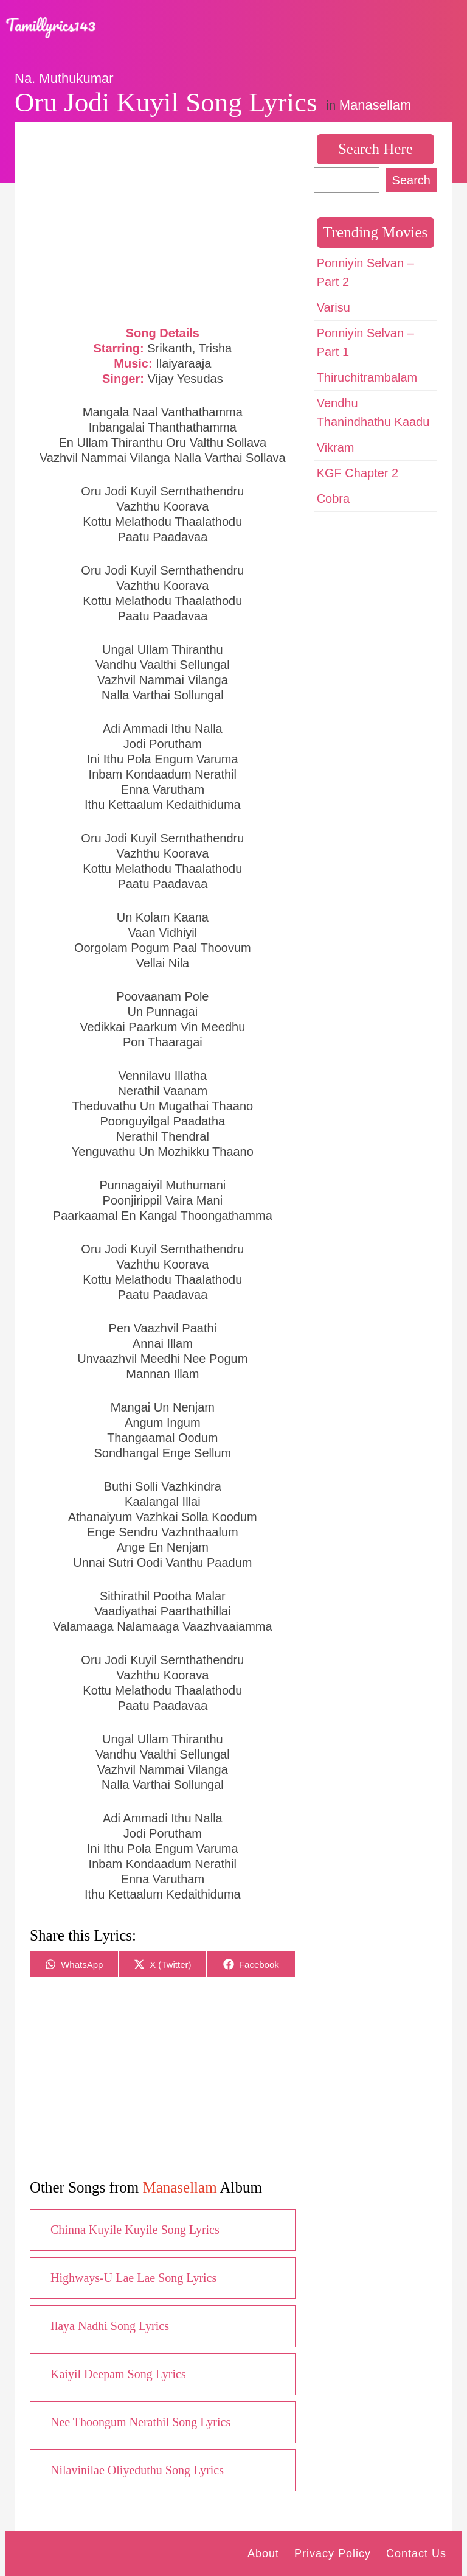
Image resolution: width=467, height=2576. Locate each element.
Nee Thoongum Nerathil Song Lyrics (140, 2422)
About (263, 2553)
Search (411, 180)
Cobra (333, 498)
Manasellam (375, 105)
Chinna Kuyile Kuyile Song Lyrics (135, 2229)
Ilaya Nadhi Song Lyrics (109, 2326)
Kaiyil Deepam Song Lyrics (118, 2374)
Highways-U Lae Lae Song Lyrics (133, 2277)
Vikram (336, 447)
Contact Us (416, 2553)
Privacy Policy (332, 2553)
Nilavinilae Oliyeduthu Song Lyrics (137, 2470)
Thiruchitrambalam (367, 377)
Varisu (333, 307)
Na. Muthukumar (64, 78)
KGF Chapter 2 (358, 473)
